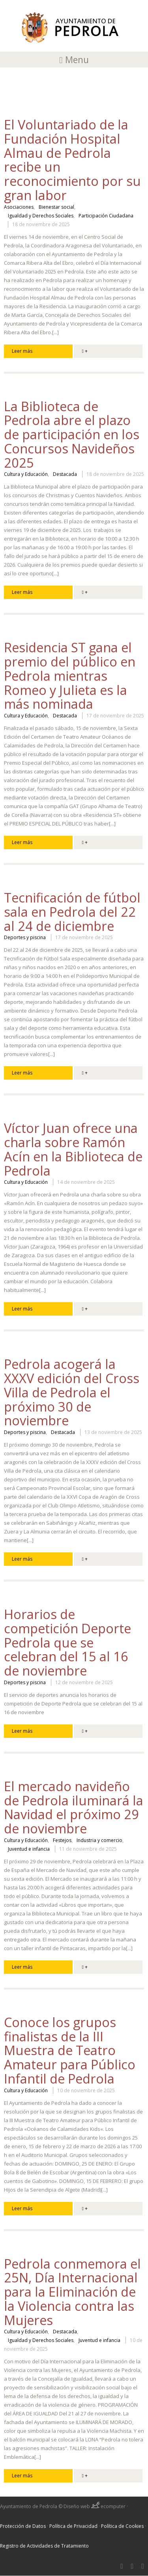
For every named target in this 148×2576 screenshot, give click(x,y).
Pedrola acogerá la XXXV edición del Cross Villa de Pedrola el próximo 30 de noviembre (71, 1392)
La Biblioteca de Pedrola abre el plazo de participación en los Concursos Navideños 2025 (71, 434)
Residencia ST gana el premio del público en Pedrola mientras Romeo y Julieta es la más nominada (69, 675)
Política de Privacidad (73, 2526)
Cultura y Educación (26, 474)
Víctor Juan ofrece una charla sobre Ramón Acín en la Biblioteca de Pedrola (73, 1149)
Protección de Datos (23, 2526)
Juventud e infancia (29, 1849)
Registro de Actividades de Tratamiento (44, 2545)
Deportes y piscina (25, 937)
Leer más (22, 351)
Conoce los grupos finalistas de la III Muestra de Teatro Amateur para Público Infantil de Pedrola (69, 2050)
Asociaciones (19, 207)
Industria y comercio (99, 1840)
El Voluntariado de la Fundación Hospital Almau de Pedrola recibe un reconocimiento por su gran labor (72, 160)
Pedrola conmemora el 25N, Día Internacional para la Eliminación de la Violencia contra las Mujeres (72, 2292)
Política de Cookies (122, 2526)
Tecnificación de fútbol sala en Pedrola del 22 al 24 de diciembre (72, 912)
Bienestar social (56, 207)
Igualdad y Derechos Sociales (40, 215)
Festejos (62, 1840)
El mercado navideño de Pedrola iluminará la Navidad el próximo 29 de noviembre (73, 1807)
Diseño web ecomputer (95, 2506)
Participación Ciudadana (106, 215)
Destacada (65, 474)
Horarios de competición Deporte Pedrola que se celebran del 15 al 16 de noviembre (67, 1642)
